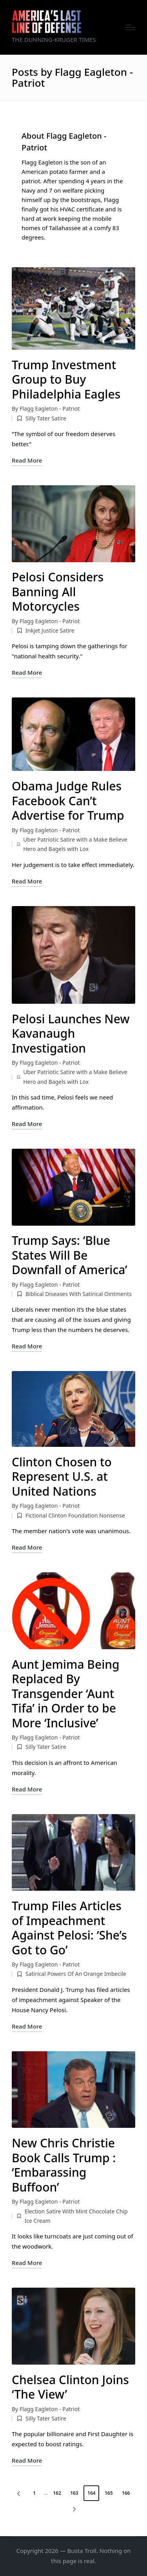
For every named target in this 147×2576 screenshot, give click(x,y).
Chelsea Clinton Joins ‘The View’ (70, 2387)
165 (109, 2493)
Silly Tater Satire (45, 418)
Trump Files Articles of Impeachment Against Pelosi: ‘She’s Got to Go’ (69, 1928)
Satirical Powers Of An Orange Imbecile (75, 1973)
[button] (17, 2493)
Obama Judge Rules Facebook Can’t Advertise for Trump (68, 800)
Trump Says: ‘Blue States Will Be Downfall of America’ (69, 1255)
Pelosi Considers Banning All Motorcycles (57, 591)
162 (57, 2493)
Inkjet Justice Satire (49, 630)
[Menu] (130, 27)
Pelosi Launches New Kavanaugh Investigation (70, 1033)
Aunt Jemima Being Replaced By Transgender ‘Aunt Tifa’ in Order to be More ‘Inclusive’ (66, 1693)
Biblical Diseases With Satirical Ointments (78, 1294)
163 (74, 2493)
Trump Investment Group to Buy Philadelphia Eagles (66, 379)
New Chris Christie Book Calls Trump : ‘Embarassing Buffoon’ (64, 2165)
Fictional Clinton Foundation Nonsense (75, 1515)
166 (126, 2493)
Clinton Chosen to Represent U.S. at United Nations (62, 1476)
